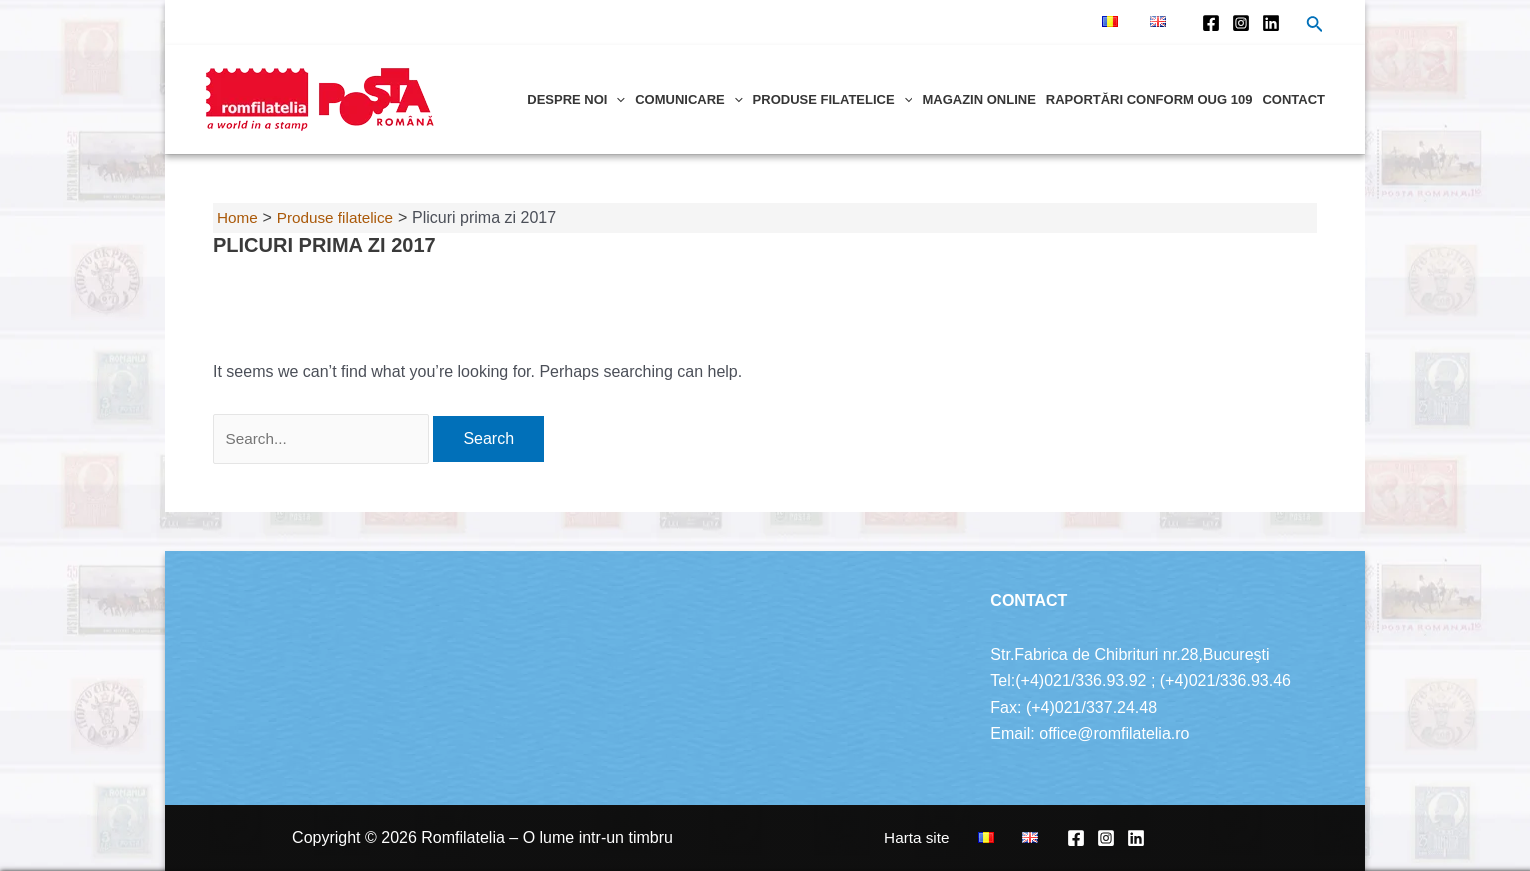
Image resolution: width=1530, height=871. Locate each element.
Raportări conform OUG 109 (1149, 99)
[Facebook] (1211, 23)
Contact (1293, 99)
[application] (616, 99)
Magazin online (978, 99)
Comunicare (688, 99)
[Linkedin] (1271, 23)
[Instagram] (1241, 23)
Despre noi (576, 99)
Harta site (949, 837)
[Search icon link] (1315, 26)
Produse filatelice (833, 99)
